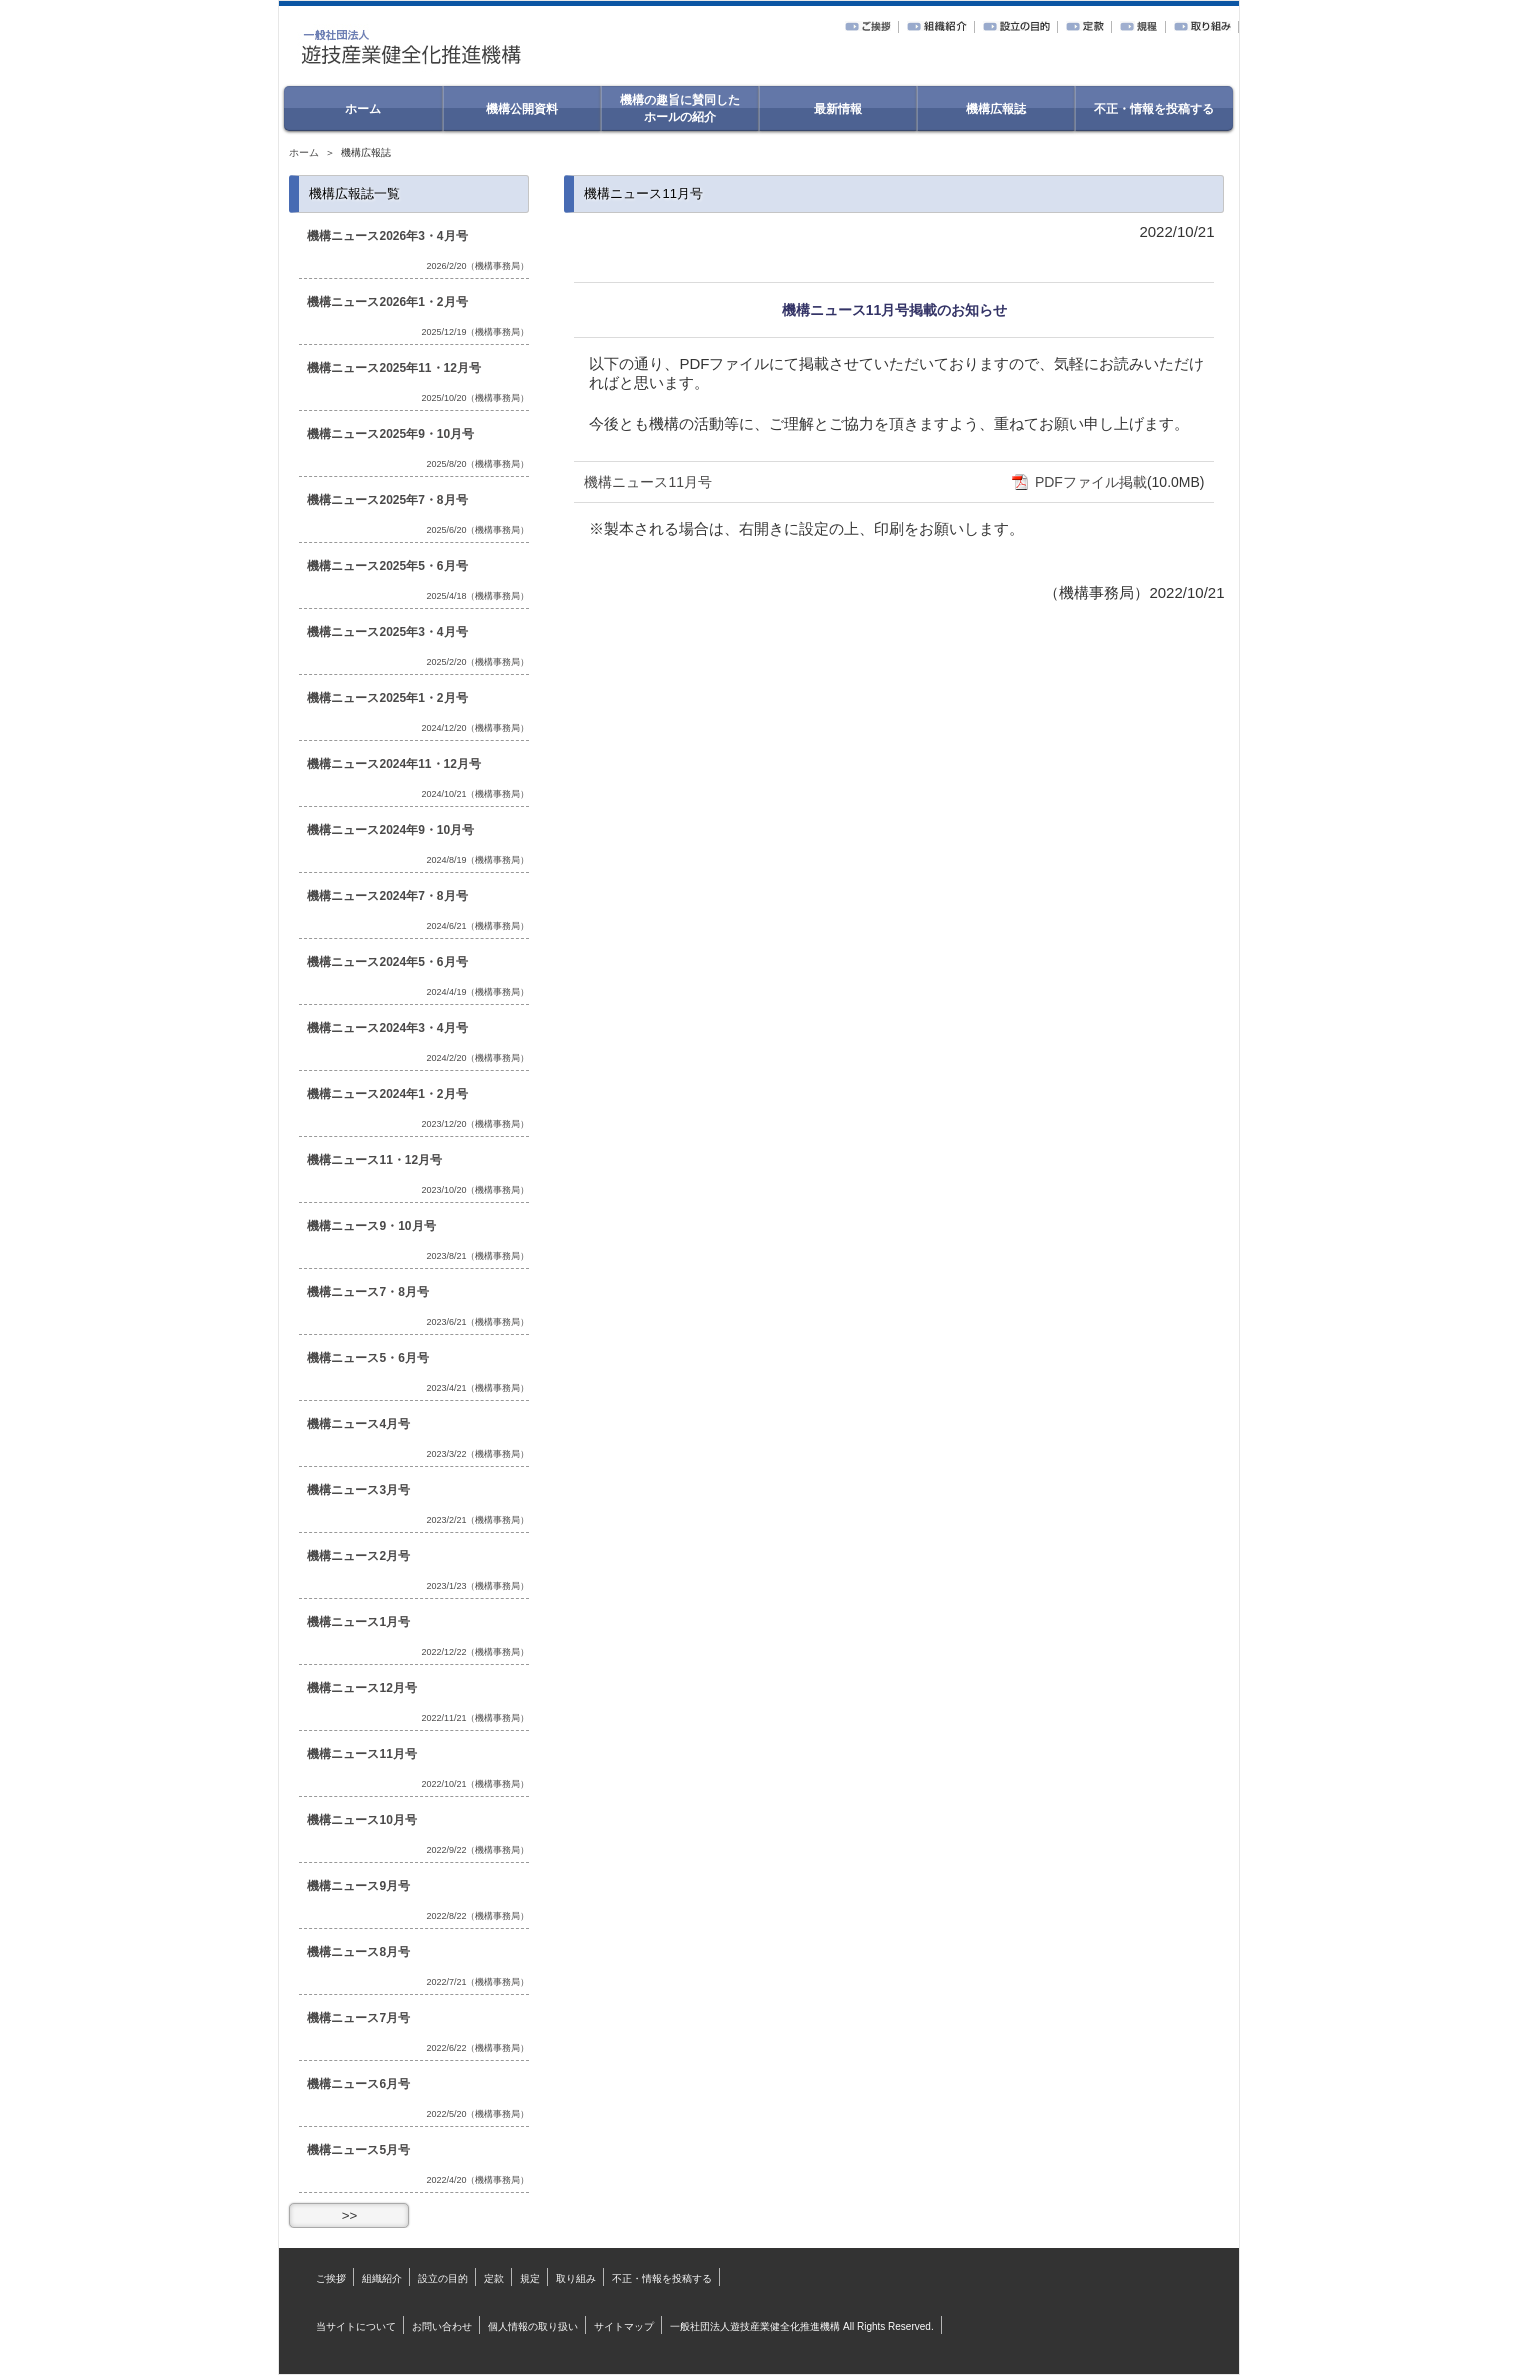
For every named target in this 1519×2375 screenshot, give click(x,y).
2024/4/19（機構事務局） (477, 992)
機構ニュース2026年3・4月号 (387, 236)
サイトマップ (624, 2326)
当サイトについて (356, 2326)
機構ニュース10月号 (361, 1820)
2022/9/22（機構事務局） (477, 1850)
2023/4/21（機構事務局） (477, 1388)
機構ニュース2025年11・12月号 (393, 368)
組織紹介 (382, 2278)
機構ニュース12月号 (361, 1688)
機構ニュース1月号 (358, 1622)
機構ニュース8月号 (358, 1952)
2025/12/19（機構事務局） (475, 332)
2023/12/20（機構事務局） (475, 1124)
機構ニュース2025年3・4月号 (387, 632)
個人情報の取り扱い (533, 2326)
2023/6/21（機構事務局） (477, 1322)
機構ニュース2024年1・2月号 (387, 1094)
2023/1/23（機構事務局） (477, 1586)
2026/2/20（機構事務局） (477, 266)
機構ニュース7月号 (358, 2018)
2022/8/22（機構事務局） (477, 1916)
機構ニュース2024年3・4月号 (387, 1028)
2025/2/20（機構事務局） (477, 662)
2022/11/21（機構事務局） (475, 1718)
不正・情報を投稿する (662, 2278)
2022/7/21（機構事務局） (477, 1982)
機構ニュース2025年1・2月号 (387, 698)
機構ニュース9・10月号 (371, 1226)
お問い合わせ (442, 2326)
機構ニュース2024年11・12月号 (393, 764)
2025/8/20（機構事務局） (477, 464)
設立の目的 (443, 2278)
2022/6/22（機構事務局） (477, 2048)
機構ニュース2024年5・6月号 (387, 962)
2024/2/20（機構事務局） (477, 1058)
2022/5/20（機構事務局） (477, 2114)
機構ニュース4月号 (358, 1424)
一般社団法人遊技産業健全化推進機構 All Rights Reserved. (801, 2326)
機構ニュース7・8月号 (367, 1292)
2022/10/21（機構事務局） (475, 1784)
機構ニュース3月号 (358, 1490)
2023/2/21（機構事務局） (477, 1520)
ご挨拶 (331, 2278)
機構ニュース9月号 (358, 1886)
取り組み (576, 2278)
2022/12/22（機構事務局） (475, 1652)
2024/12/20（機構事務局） (475, 728)
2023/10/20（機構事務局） (475, 1190)
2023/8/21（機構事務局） (477, 1256)
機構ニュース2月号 (358, 1556)
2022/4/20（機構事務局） (477, 2180)
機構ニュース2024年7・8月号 (387, 896)
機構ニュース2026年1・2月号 (387, 302)
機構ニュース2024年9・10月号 (390, 830)
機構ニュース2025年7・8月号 (387, 500)
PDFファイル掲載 (1079, 482)
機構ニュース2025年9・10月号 (390, 434)
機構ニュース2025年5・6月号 (387, 566)
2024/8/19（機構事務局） (477, 860)
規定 (530, 2278)
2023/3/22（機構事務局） (477, 1454)
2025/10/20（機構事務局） (475, 398)
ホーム (304, 152)
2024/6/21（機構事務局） (477, 926)
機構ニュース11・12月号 (374, 1160)
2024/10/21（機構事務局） (475, 794)
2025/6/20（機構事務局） (477, 530)
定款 (494, 2278)
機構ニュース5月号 (358, 2150)
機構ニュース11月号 (648, 482)
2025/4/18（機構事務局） (477, 596)
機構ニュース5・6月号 (367, 1358)
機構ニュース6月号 (358, 2084)
